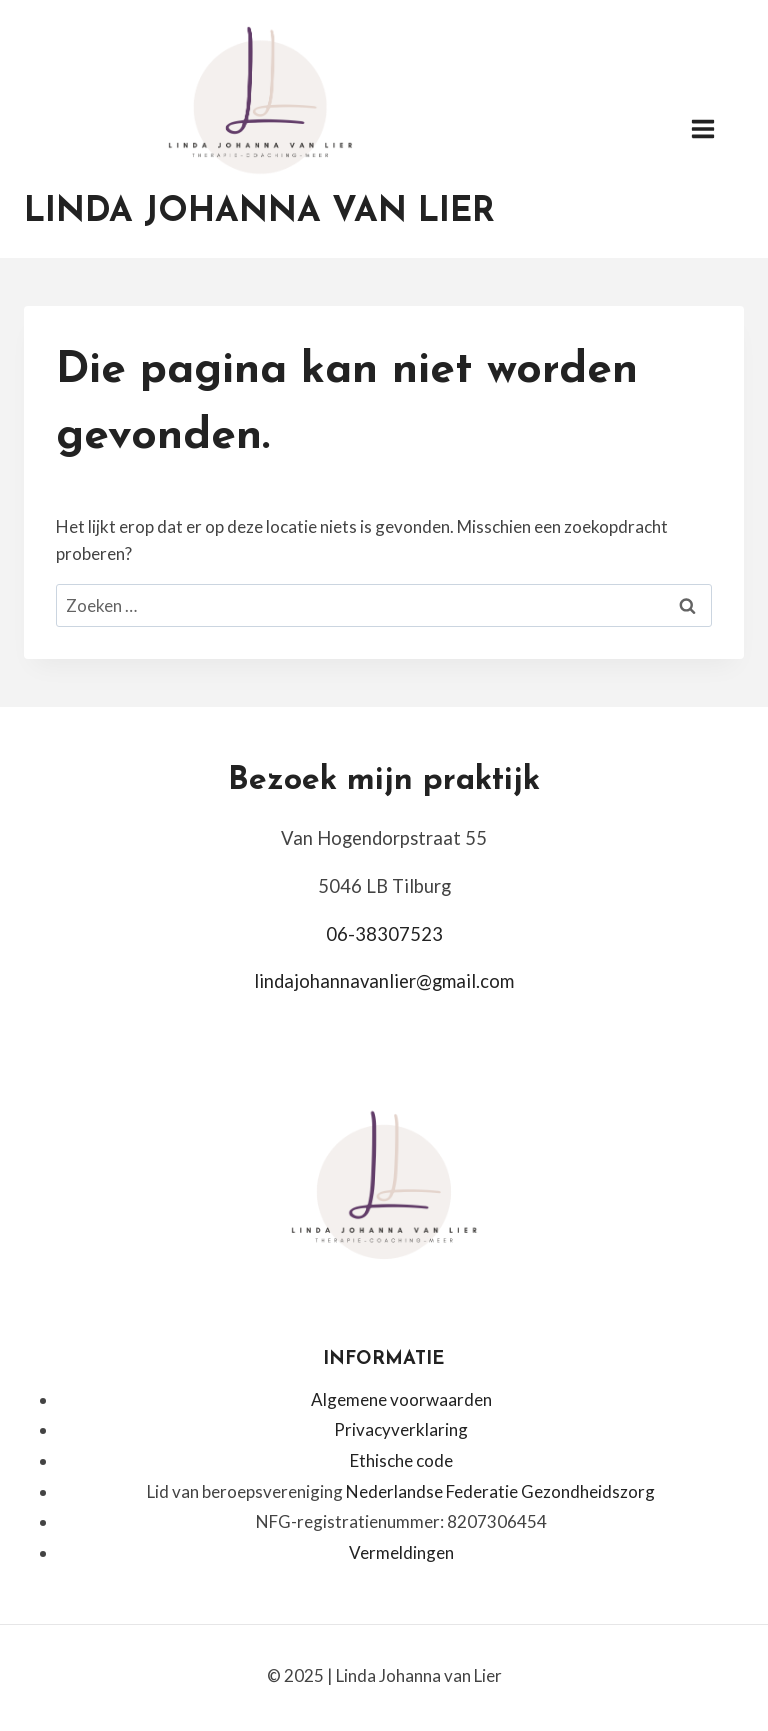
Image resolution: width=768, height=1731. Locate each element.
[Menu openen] (713, 129)
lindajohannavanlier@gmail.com (384, 981)
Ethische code (401, 1460)
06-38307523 (384, 934)
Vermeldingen (401, 1552)
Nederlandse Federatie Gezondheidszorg (500, 1491)
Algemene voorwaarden (401, 1399)
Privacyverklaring (401, 1429)
